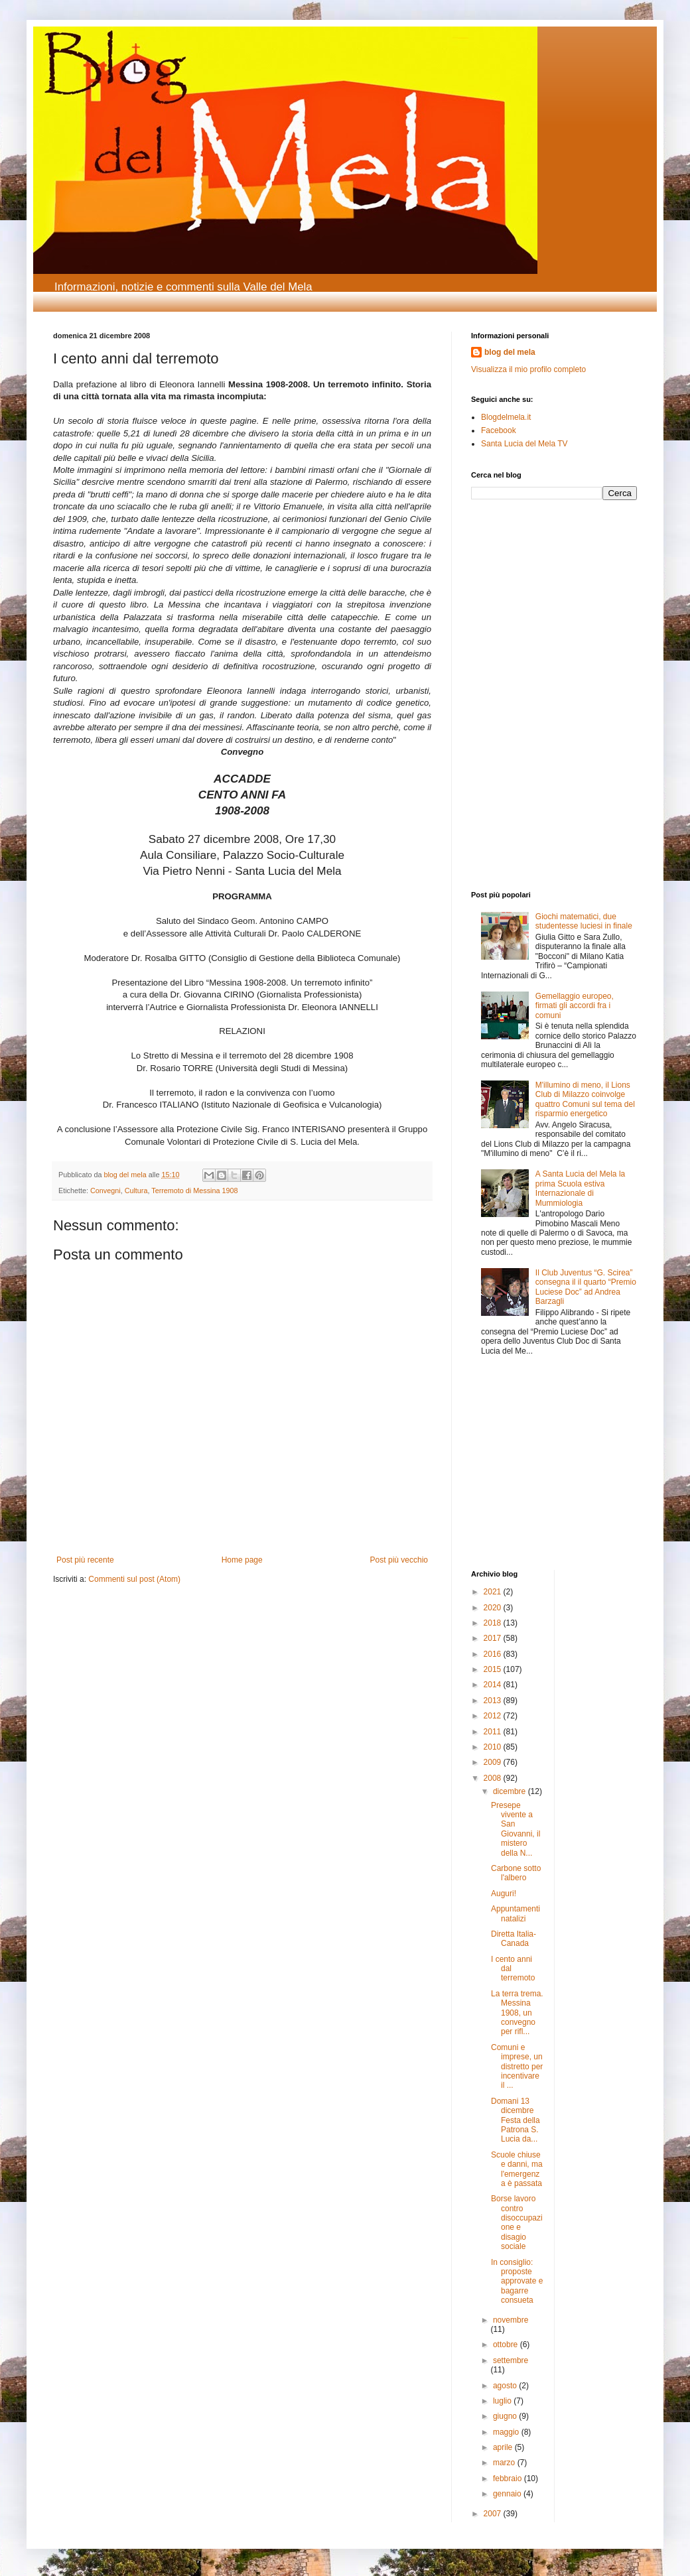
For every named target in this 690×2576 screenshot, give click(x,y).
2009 (494, 1762)
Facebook (498, 430)
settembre (510, 2360)
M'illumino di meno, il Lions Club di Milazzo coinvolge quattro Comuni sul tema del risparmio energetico (585, 1099)
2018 (494, 1623)
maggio (507, 2432)
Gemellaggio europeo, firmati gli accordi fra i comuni (574, 1006)
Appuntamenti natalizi (515, 1913)
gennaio (508, 2493)
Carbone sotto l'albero (516, 1873)
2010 (494, 1747)
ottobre (506, 2344)
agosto (506, 2385)
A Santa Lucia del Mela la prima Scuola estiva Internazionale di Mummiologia (580, 1188)
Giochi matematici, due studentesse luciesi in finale (583, 921)
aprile (504, 2447)
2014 (494, 1684)
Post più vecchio (399, 1560)
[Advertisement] (511, 599)
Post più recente (85, 1560)
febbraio (508, 2478)
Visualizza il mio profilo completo (528, 369)
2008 (494, 1778)
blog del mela (509, 352)
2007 (494, 2513)
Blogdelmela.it (506, 417)
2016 (494, 1654)
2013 (494, 1700)
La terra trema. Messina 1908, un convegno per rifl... (517, 2013)
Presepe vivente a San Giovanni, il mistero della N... (515, 1829)
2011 (494, 1731)
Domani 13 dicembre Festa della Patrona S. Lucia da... (515, 2120)
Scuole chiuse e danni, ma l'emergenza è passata (517, 2169)
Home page (242, 1560)
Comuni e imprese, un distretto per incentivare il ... (517, 2067)
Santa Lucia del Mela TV (524, 443)
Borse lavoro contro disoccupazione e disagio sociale (517, 2222)
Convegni (105, 1190)
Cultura (136, 1190)
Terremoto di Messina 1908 (194, 1190)
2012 (494, 1715)
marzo (505, 2462)
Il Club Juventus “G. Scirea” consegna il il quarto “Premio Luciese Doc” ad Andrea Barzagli (585, 1287)
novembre (510, 2320)
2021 (494, 1591)
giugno (506, 2416)
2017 (494, 1638)
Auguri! (503, 1893)
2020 (494, 1607)
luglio (503, 2401)
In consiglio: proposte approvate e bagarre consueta (517, 2281)
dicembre (510, 1791)
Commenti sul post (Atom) (134, 1579)
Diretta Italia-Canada (513, 1938)
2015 (494, 1669)
